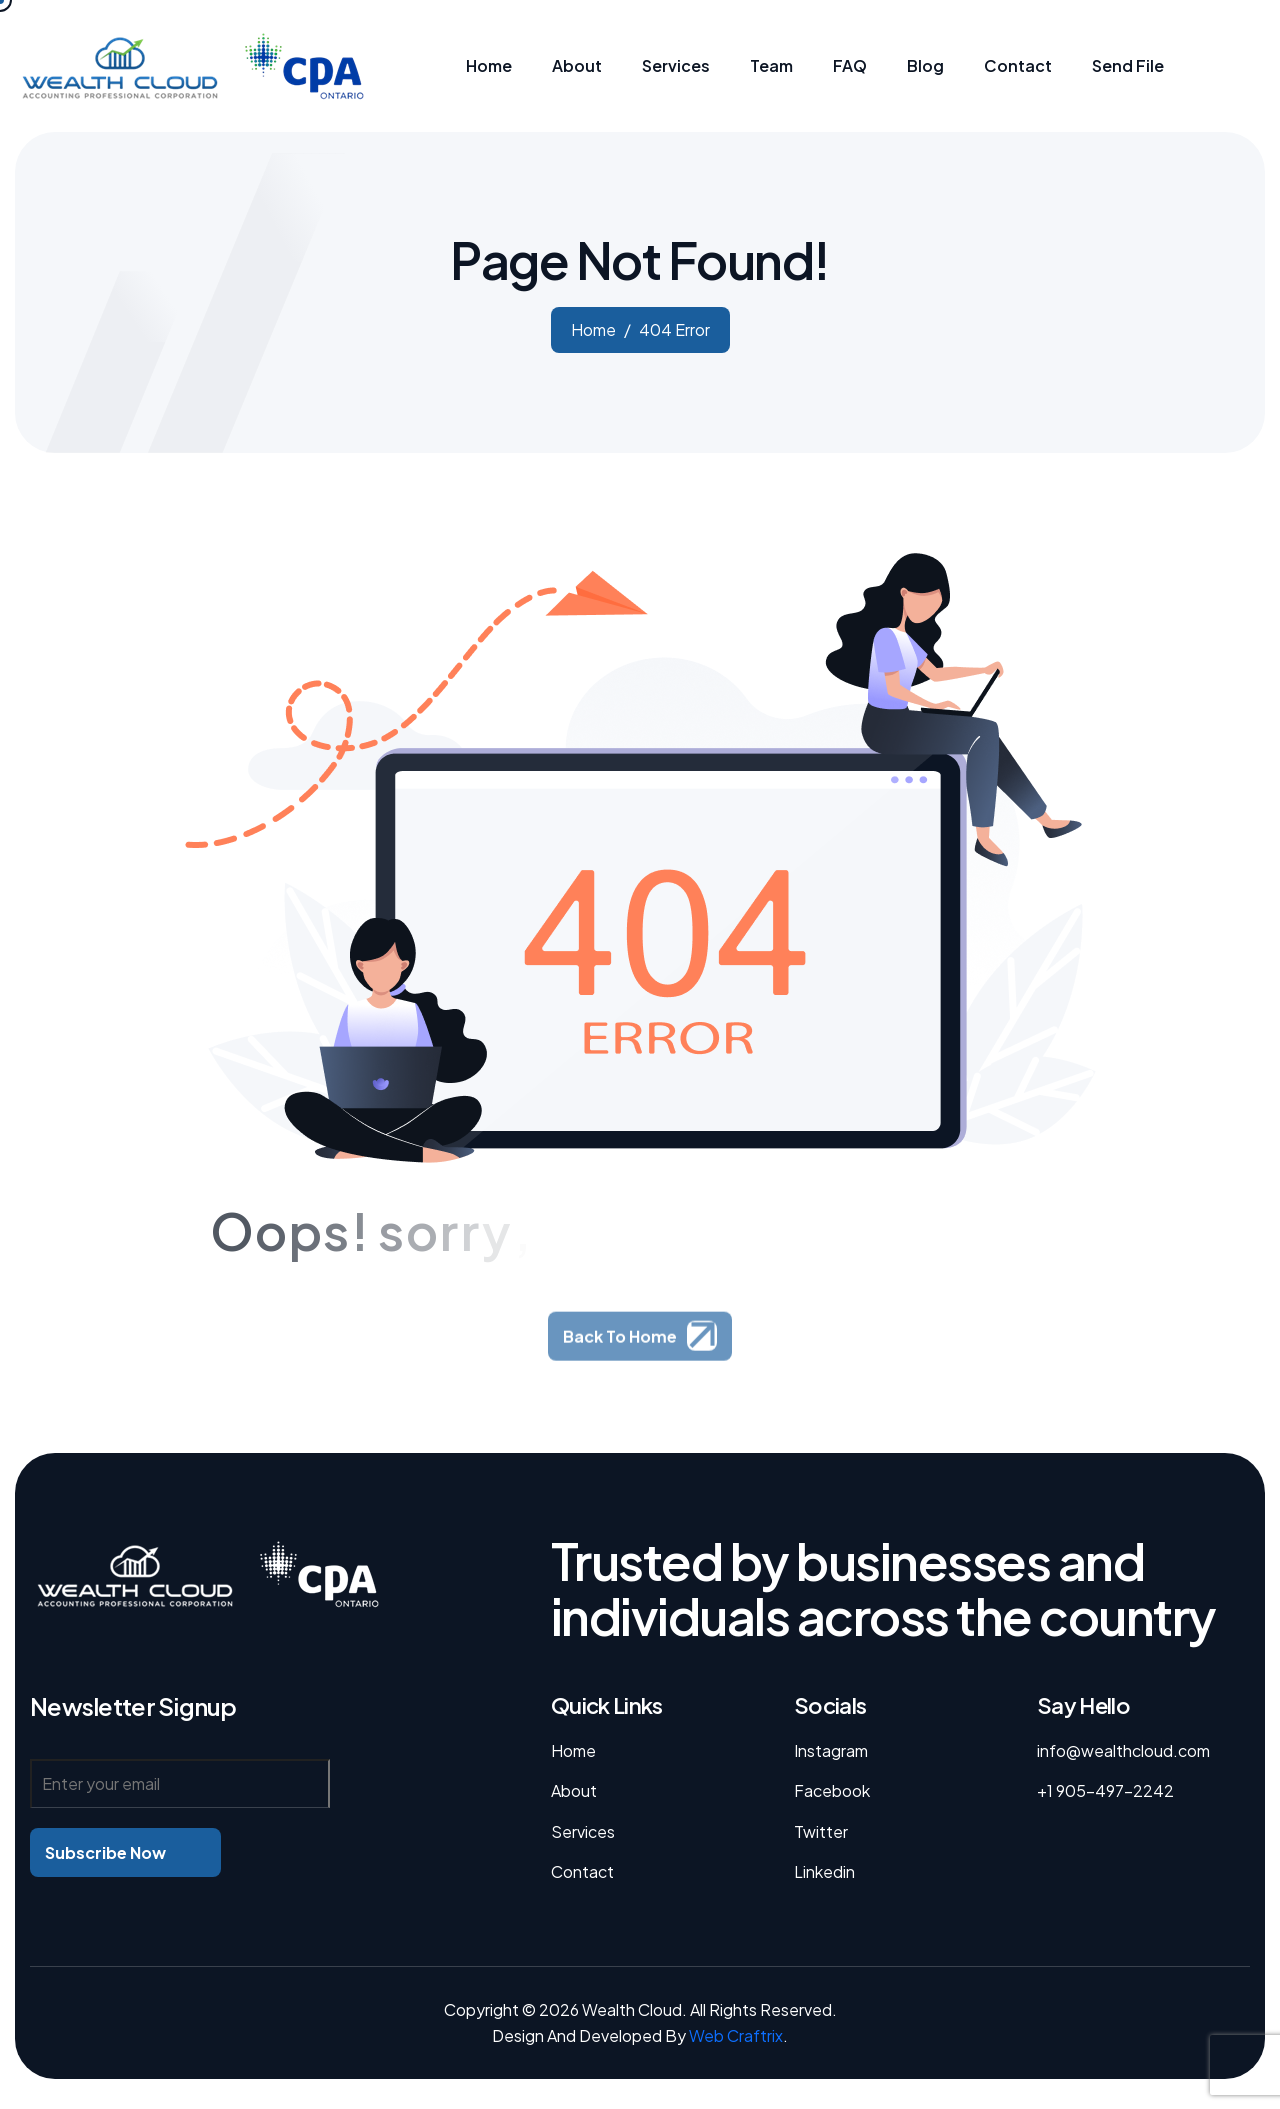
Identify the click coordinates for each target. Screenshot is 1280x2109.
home (593, 329)
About (574, 1790)
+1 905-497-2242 (1105, 1790)
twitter (821, 1831)
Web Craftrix (736, 2035)
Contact (582, 1871)
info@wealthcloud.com (1123, 1750)
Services (583, 1831)
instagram (831, 1750)
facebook (832, 1790)
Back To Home (620, 1353)
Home (573, 1750)
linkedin (824, 1871)
